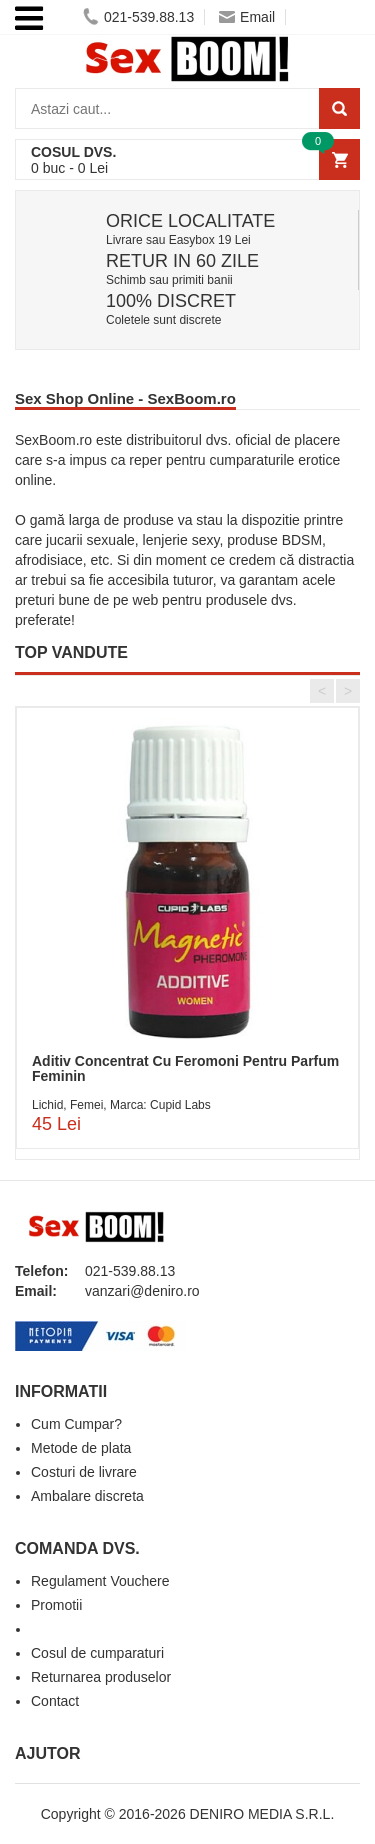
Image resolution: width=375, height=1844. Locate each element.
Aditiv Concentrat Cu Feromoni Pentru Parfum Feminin (185, 1068)
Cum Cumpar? (76, 1424)
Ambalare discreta (87, 1496)
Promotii (56, 1605)
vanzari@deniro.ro (142, 1291)
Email (247, 17)
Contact (55, 1701)
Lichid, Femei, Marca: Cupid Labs (121, 1105)
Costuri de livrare (84, 1472)
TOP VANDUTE (71, 652)
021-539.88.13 (138, 17)
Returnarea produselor (101, 1677)
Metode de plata (81, 1448)
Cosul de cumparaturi (97, 1653)
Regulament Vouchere (100, 1581)
